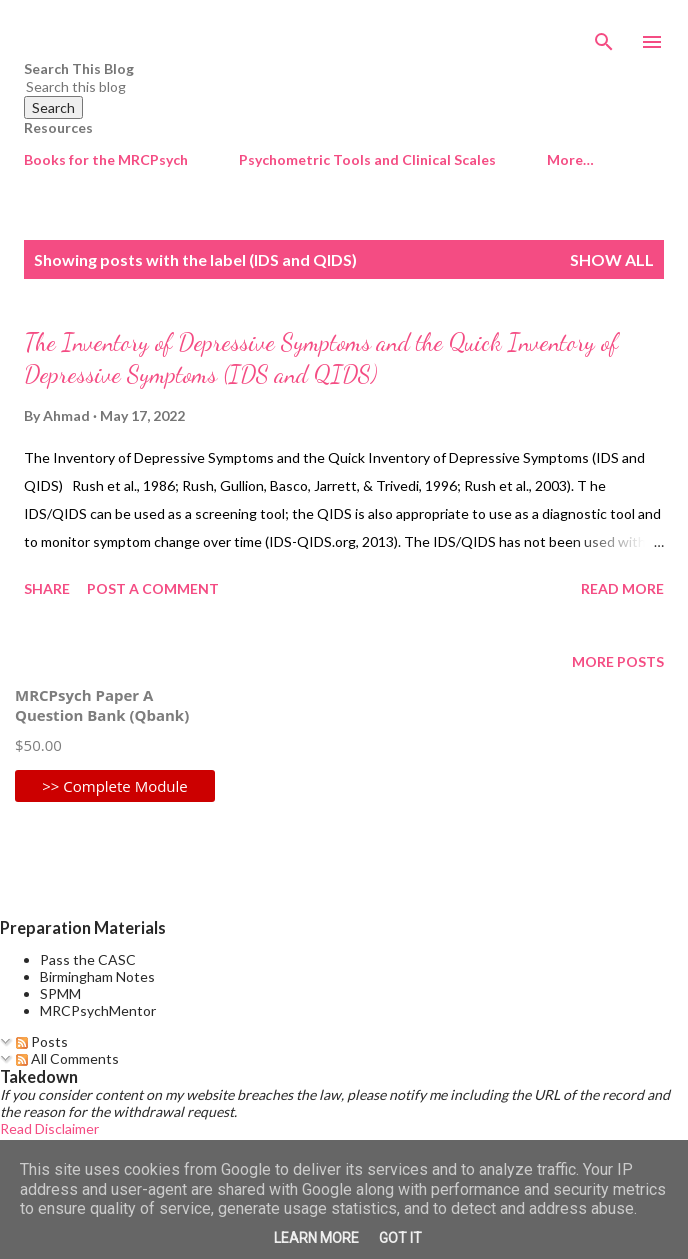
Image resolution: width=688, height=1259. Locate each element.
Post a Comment (153, 588)
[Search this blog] (320, 86)
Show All (612, 259)
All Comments (67, 1058)
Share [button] (47, 588)
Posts (42, 1041)
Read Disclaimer (49, 1128)
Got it (400, 1238)
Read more (622, 588)
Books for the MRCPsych (106, 159)
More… (570, 159)
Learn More (316, 1238)
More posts (618, 661)
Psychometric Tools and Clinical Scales (367, 159)
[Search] (604, 36)
